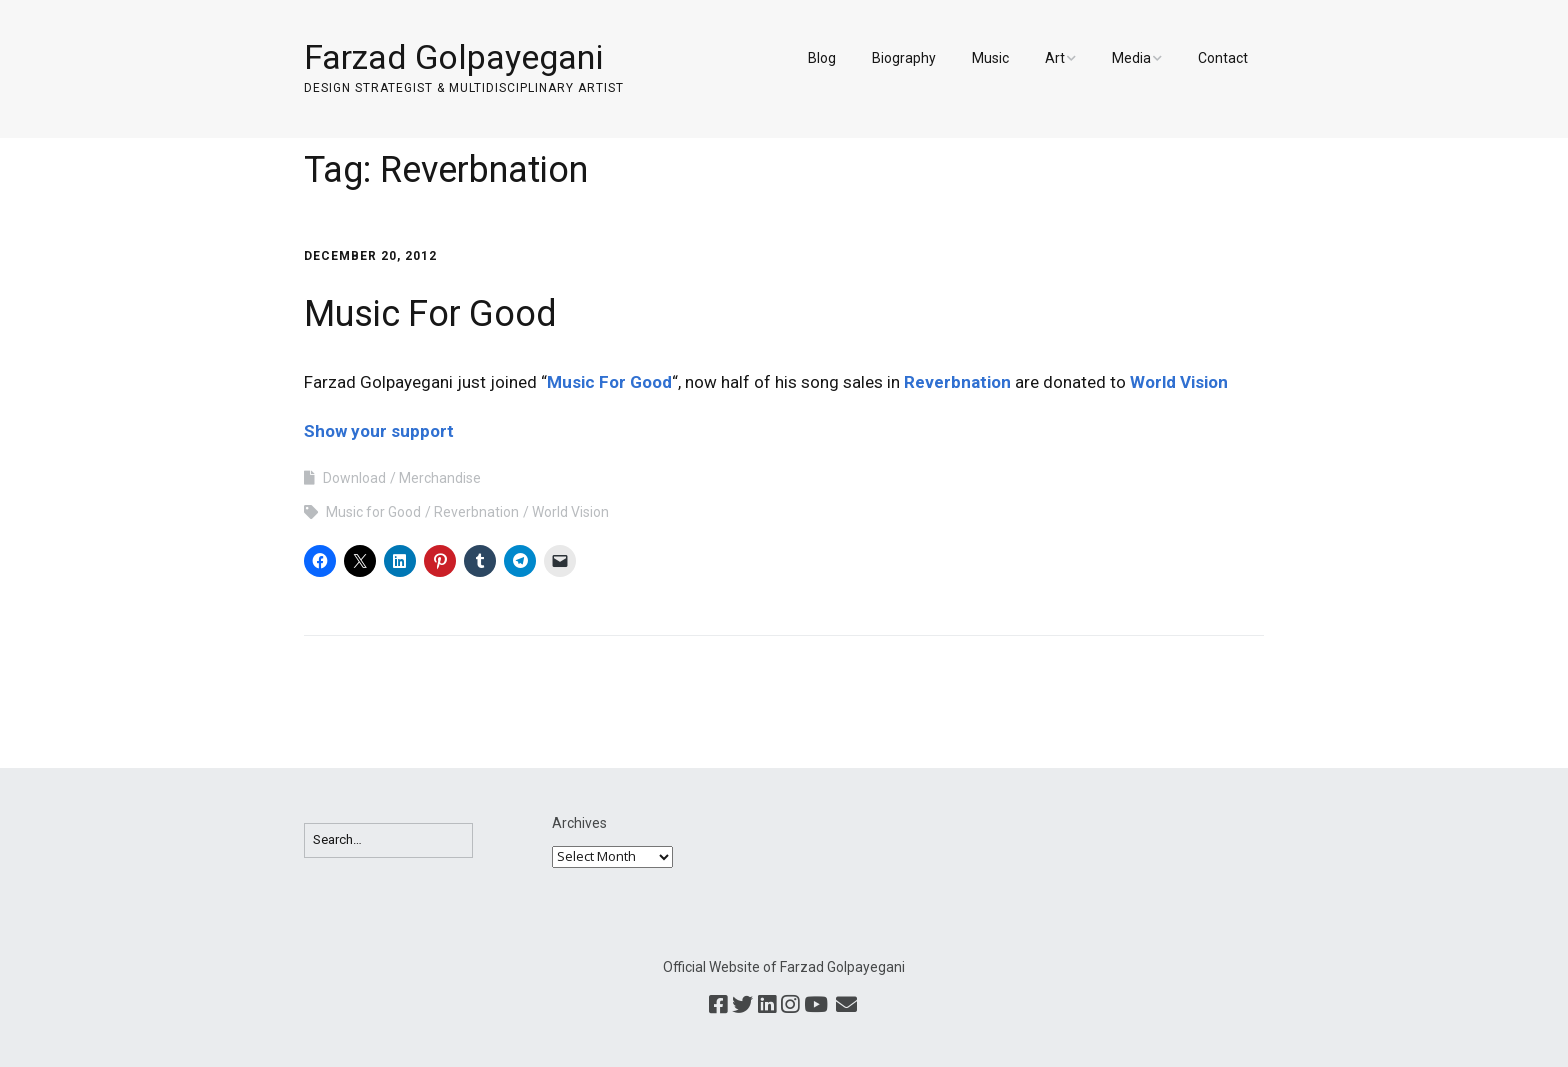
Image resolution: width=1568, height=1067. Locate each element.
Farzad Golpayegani (453, 57)
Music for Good (373, 512)
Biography (904, 58)
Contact (1223, 58)
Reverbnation (957, 382)
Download (354, 478)
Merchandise (440, 478)
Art (1055, 58)
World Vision (1179, 382)
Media (1131, 58)
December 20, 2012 (370, 256)
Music (990, 58)
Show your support (379, 431)
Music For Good (430, 314)
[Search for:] (388, 840)
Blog (822, 58)
